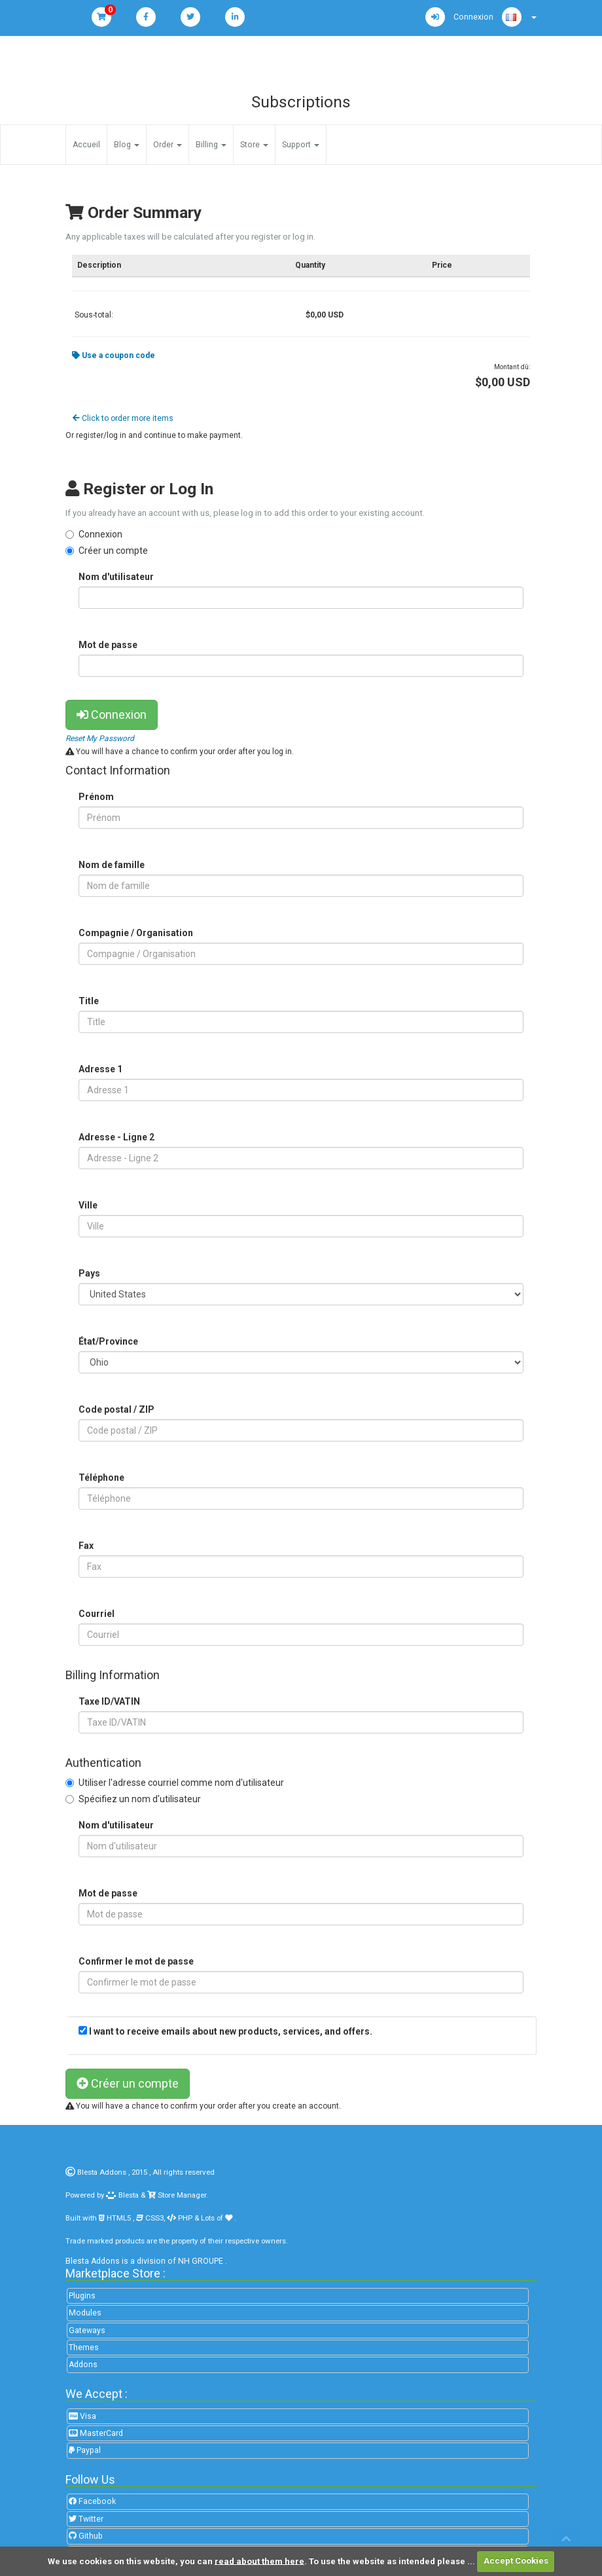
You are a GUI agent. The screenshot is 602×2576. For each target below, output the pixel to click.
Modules (85, 2312)
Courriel (97, 1613)
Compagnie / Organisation (136, 933)
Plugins (82, 2295)
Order (167, 144)
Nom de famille (112, 865)
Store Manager (181, 2195)
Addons (83, 2364)
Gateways (87, 2330)
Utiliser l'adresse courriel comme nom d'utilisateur (181, 1782)
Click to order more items (123, 418)
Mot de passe (108, 645)
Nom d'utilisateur (116, 576)
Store (254, 144)
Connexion (100, 534)
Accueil (86, 144)
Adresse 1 (100, 1069)
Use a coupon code (113, 355)
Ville (88, 1205)
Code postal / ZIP (116, 1409)
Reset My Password (99, 738)
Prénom (96, 796)
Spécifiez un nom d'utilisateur (140, 1799)
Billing (211, 144)
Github (86, 2536)
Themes (84, 2347)
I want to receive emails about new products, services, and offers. (230, 2031)
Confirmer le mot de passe (136, 1961)
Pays (89, 1273)
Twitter (86, 2519)
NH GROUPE (200, 2261)
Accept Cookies (516, 2561)
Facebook (92, 2501)
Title (89, 1001)
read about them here (259, 2561)
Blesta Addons (101, 2172)
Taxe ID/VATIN (109, 1701)
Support (300, 144)
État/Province (108, 1341)
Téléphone (101, 1477)
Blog (126, 144)
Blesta (122, 2195)
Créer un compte (113, 550)
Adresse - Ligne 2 (116, 1137)
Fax (86, 1545)
